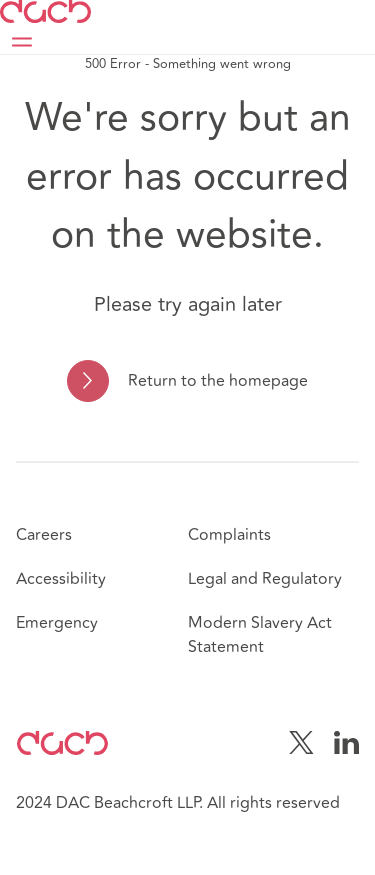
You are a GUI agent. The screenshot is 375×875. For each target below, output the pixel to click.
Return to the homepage (218, 381)
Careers (44, 535)
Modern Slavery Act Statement (260, 635)
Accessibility (61, 579)
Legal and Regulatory (265, 579)
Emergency (57, 623)
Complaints (229, 535)
